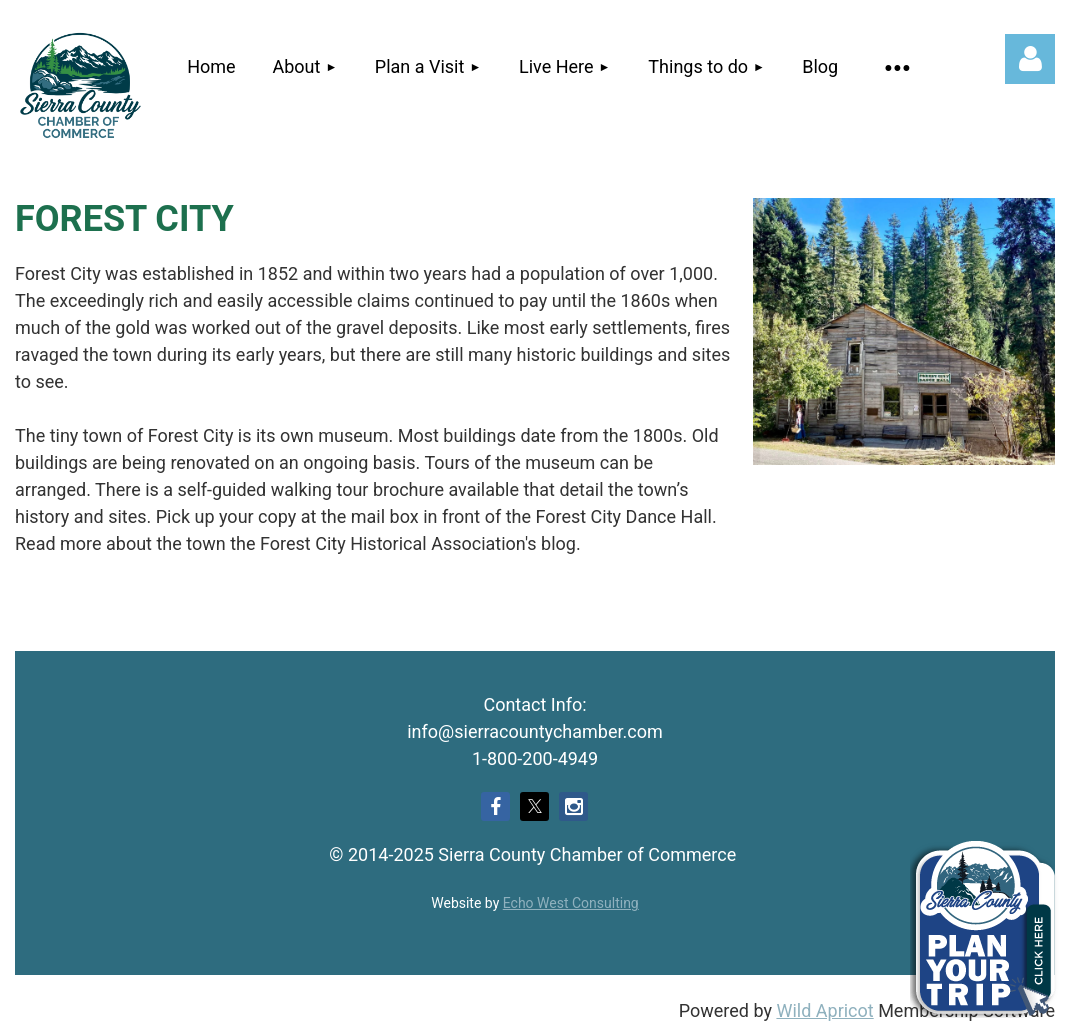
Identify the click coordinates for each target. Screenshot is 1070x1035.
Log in (1030, 59)
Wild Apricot (824, 1010)
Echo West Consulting (571, 903)
